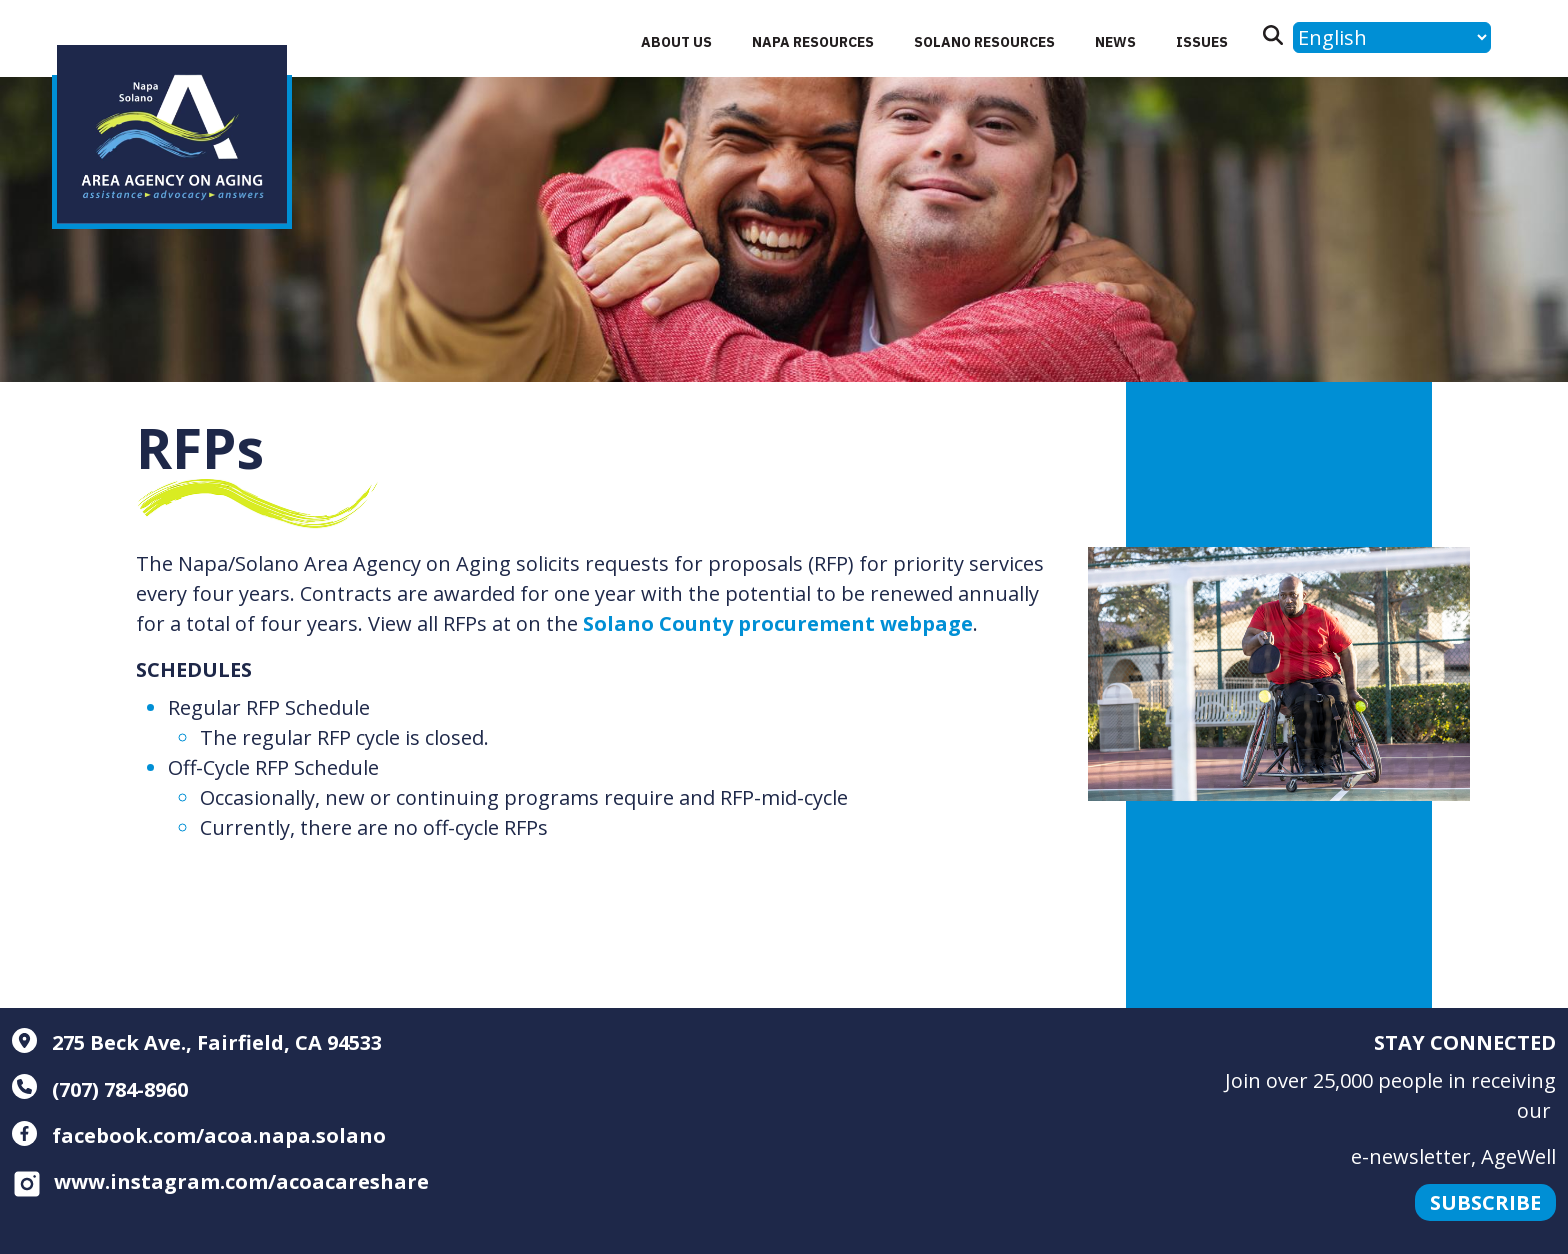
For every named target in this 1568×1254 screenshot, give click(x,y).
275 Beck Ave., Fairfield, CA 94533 (197, 1042)
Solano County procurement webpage (778, 623)
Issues (1202, 42)
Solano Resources (984, 42)
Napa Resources (813, 42)
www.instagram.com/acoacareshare (220, 1181)
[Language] (1392, 37)
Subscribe (1485, 1202)
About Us (676, 42)
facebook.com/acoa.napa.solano (199, 1135)
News (1115, 42)
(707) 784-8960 (100, 1089)
